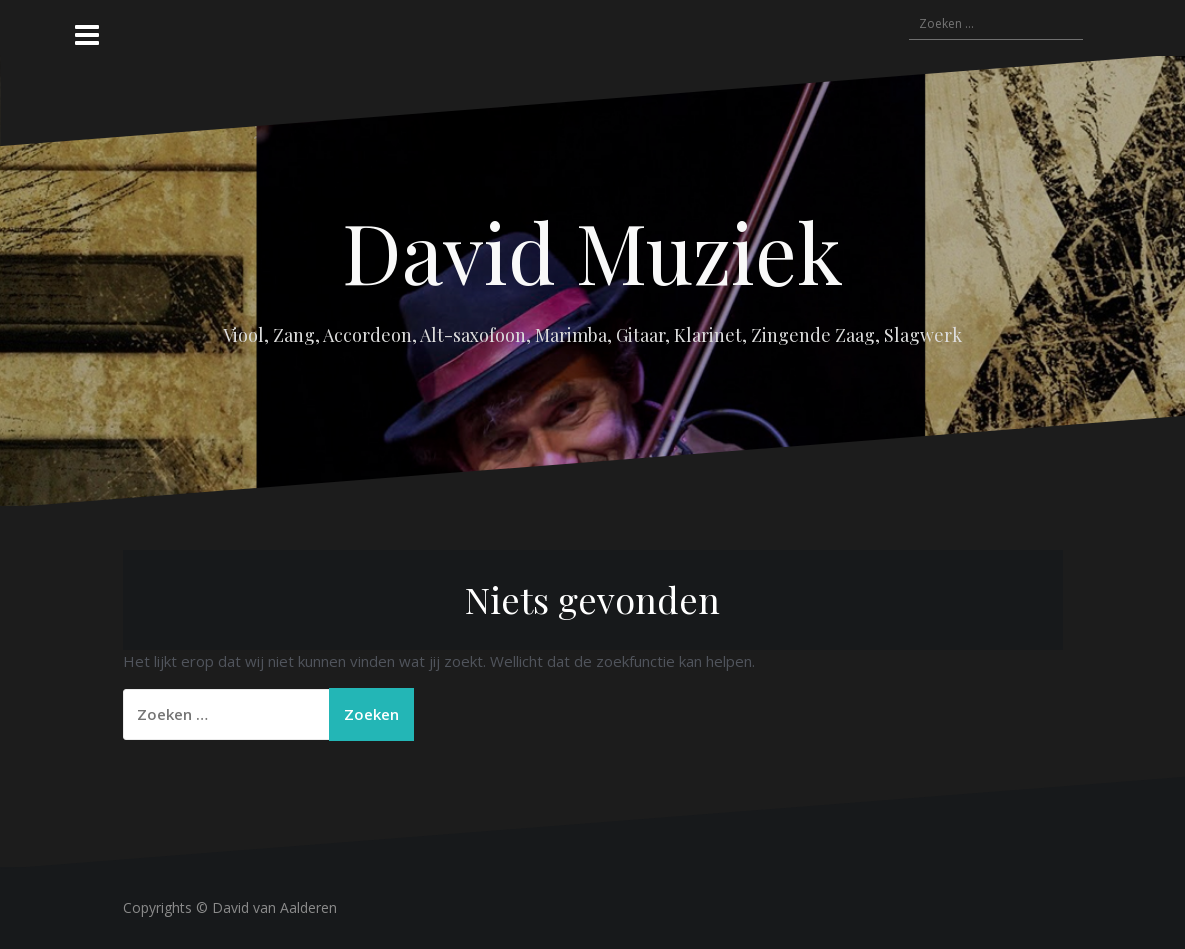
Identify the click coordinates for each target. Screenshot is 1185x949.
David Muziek (592, 251)
